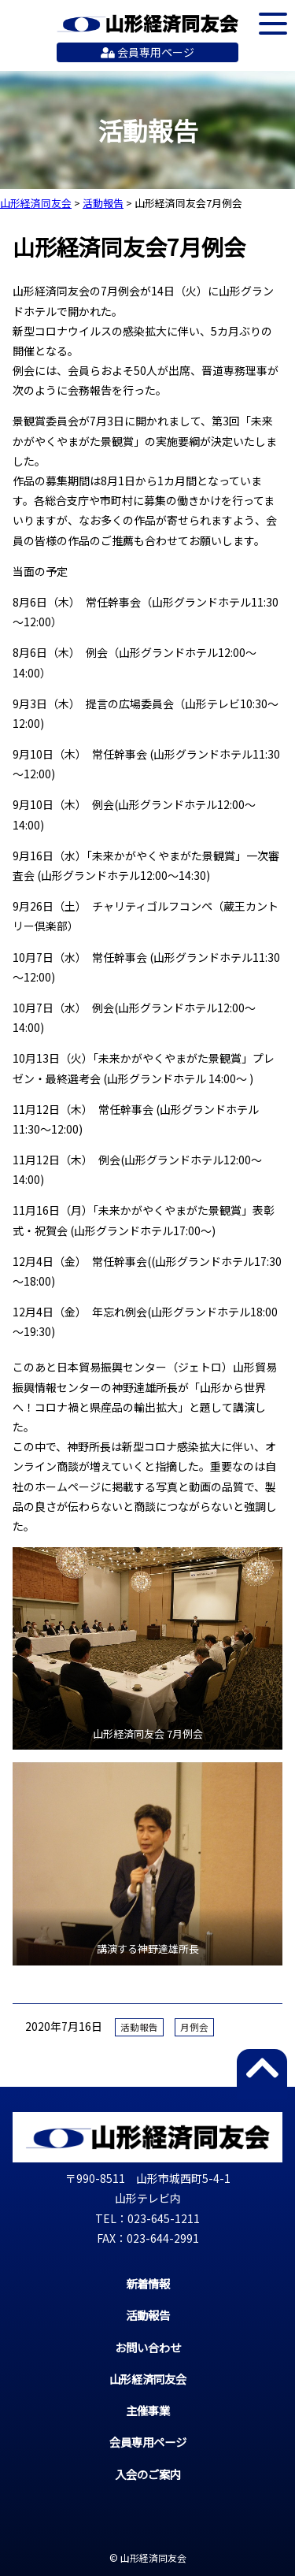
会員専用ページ (147, 52)
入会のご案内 (148, 2474)
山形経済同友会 (147, 23)
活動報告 (139, 2027)
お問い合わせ (148, 2347)
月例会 (194, 2027)
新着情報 (148, 2283)
